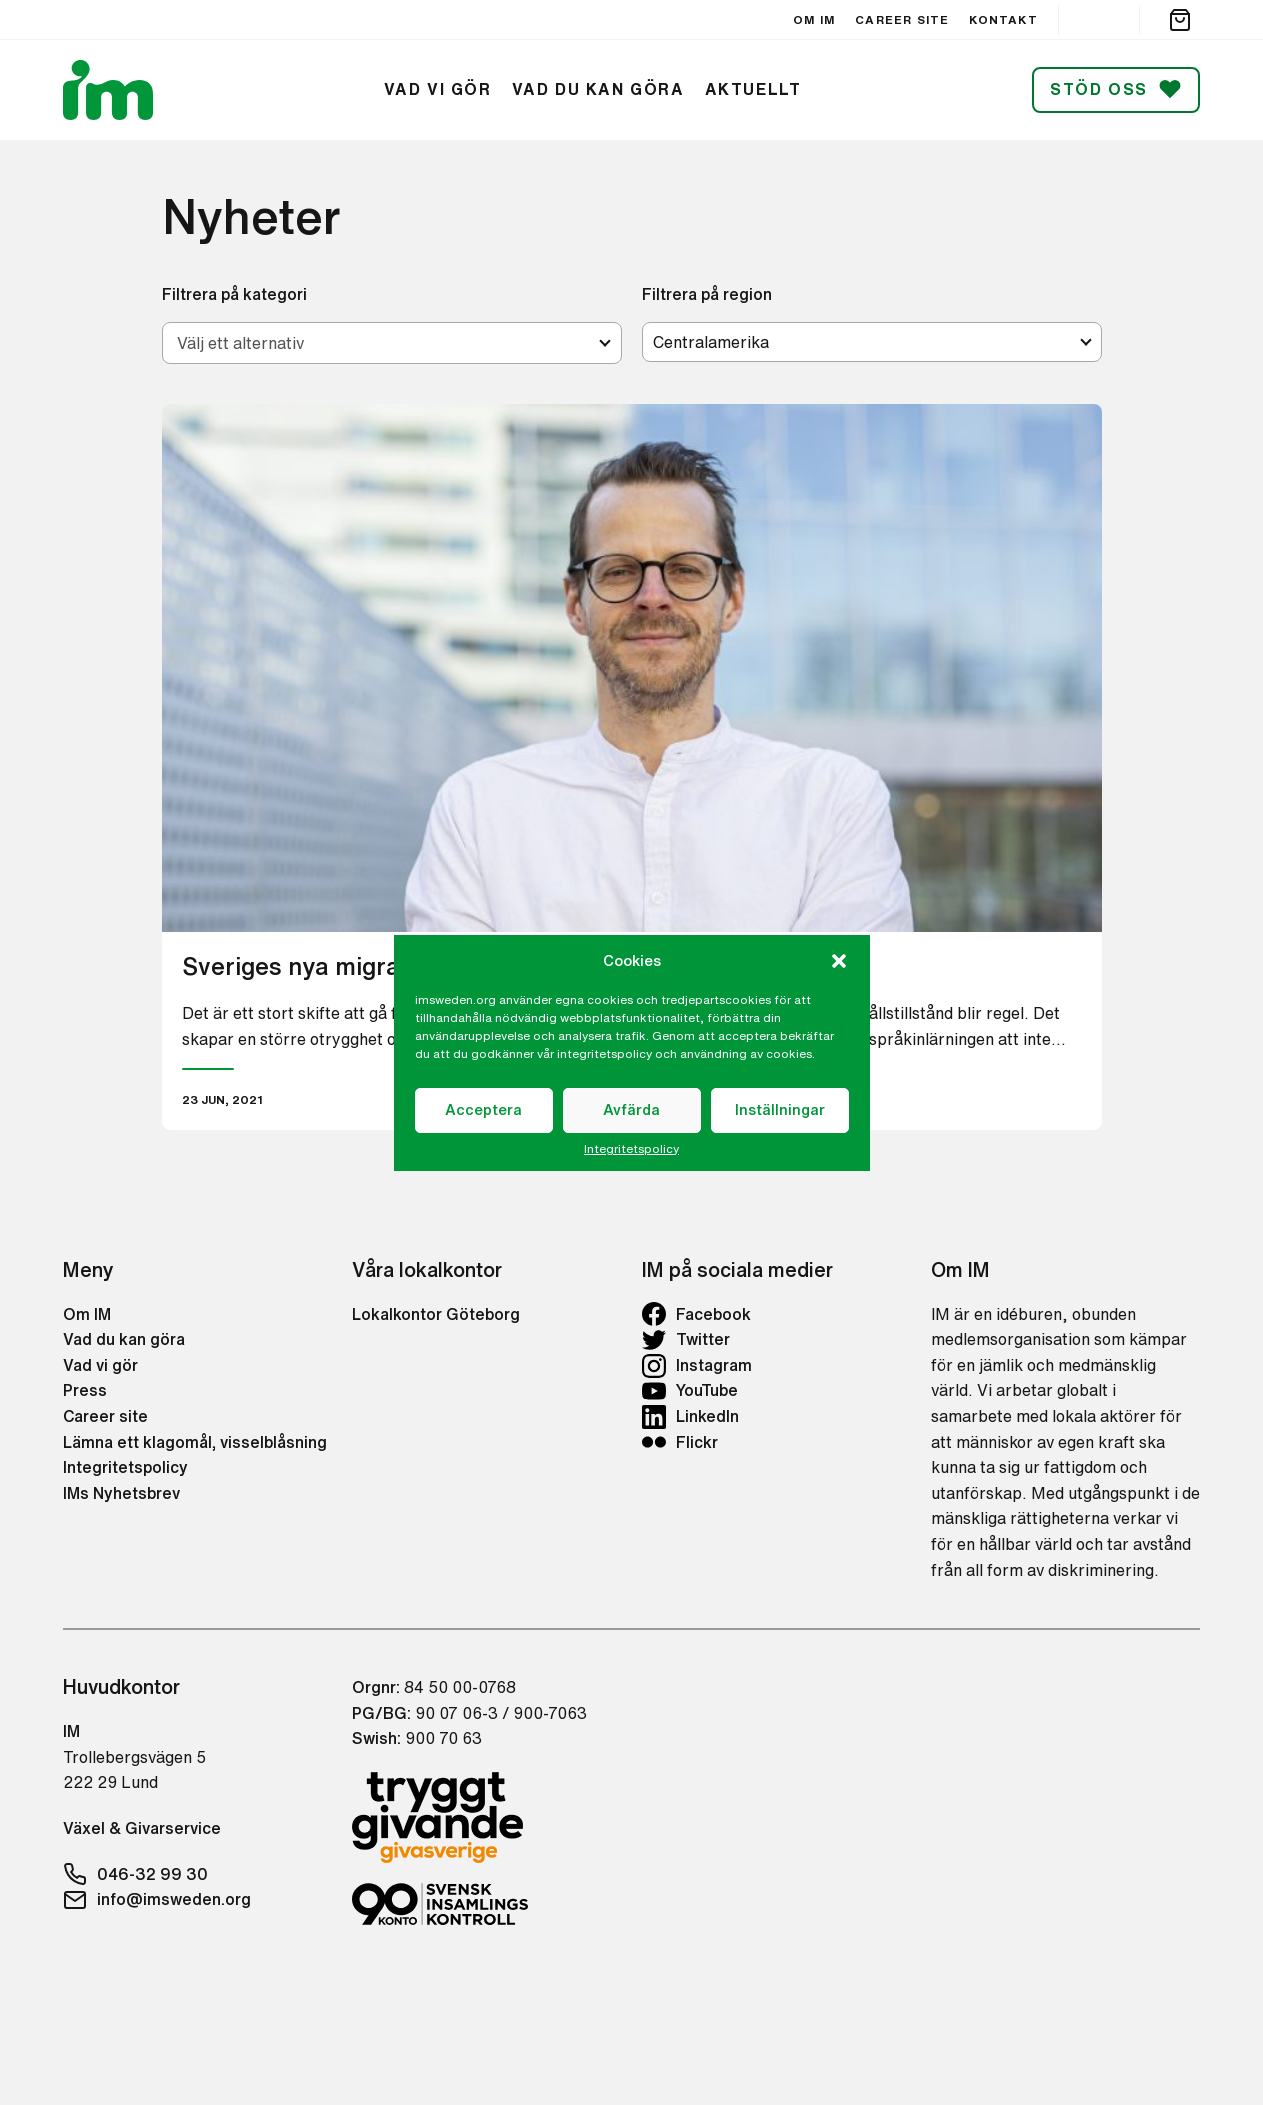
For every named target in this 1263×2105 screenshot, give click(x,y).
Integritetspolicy (631, 1149)
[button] (839, 961)
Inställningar (780, 1109)
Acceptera (483, 1109)
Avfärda (631, 1109)
